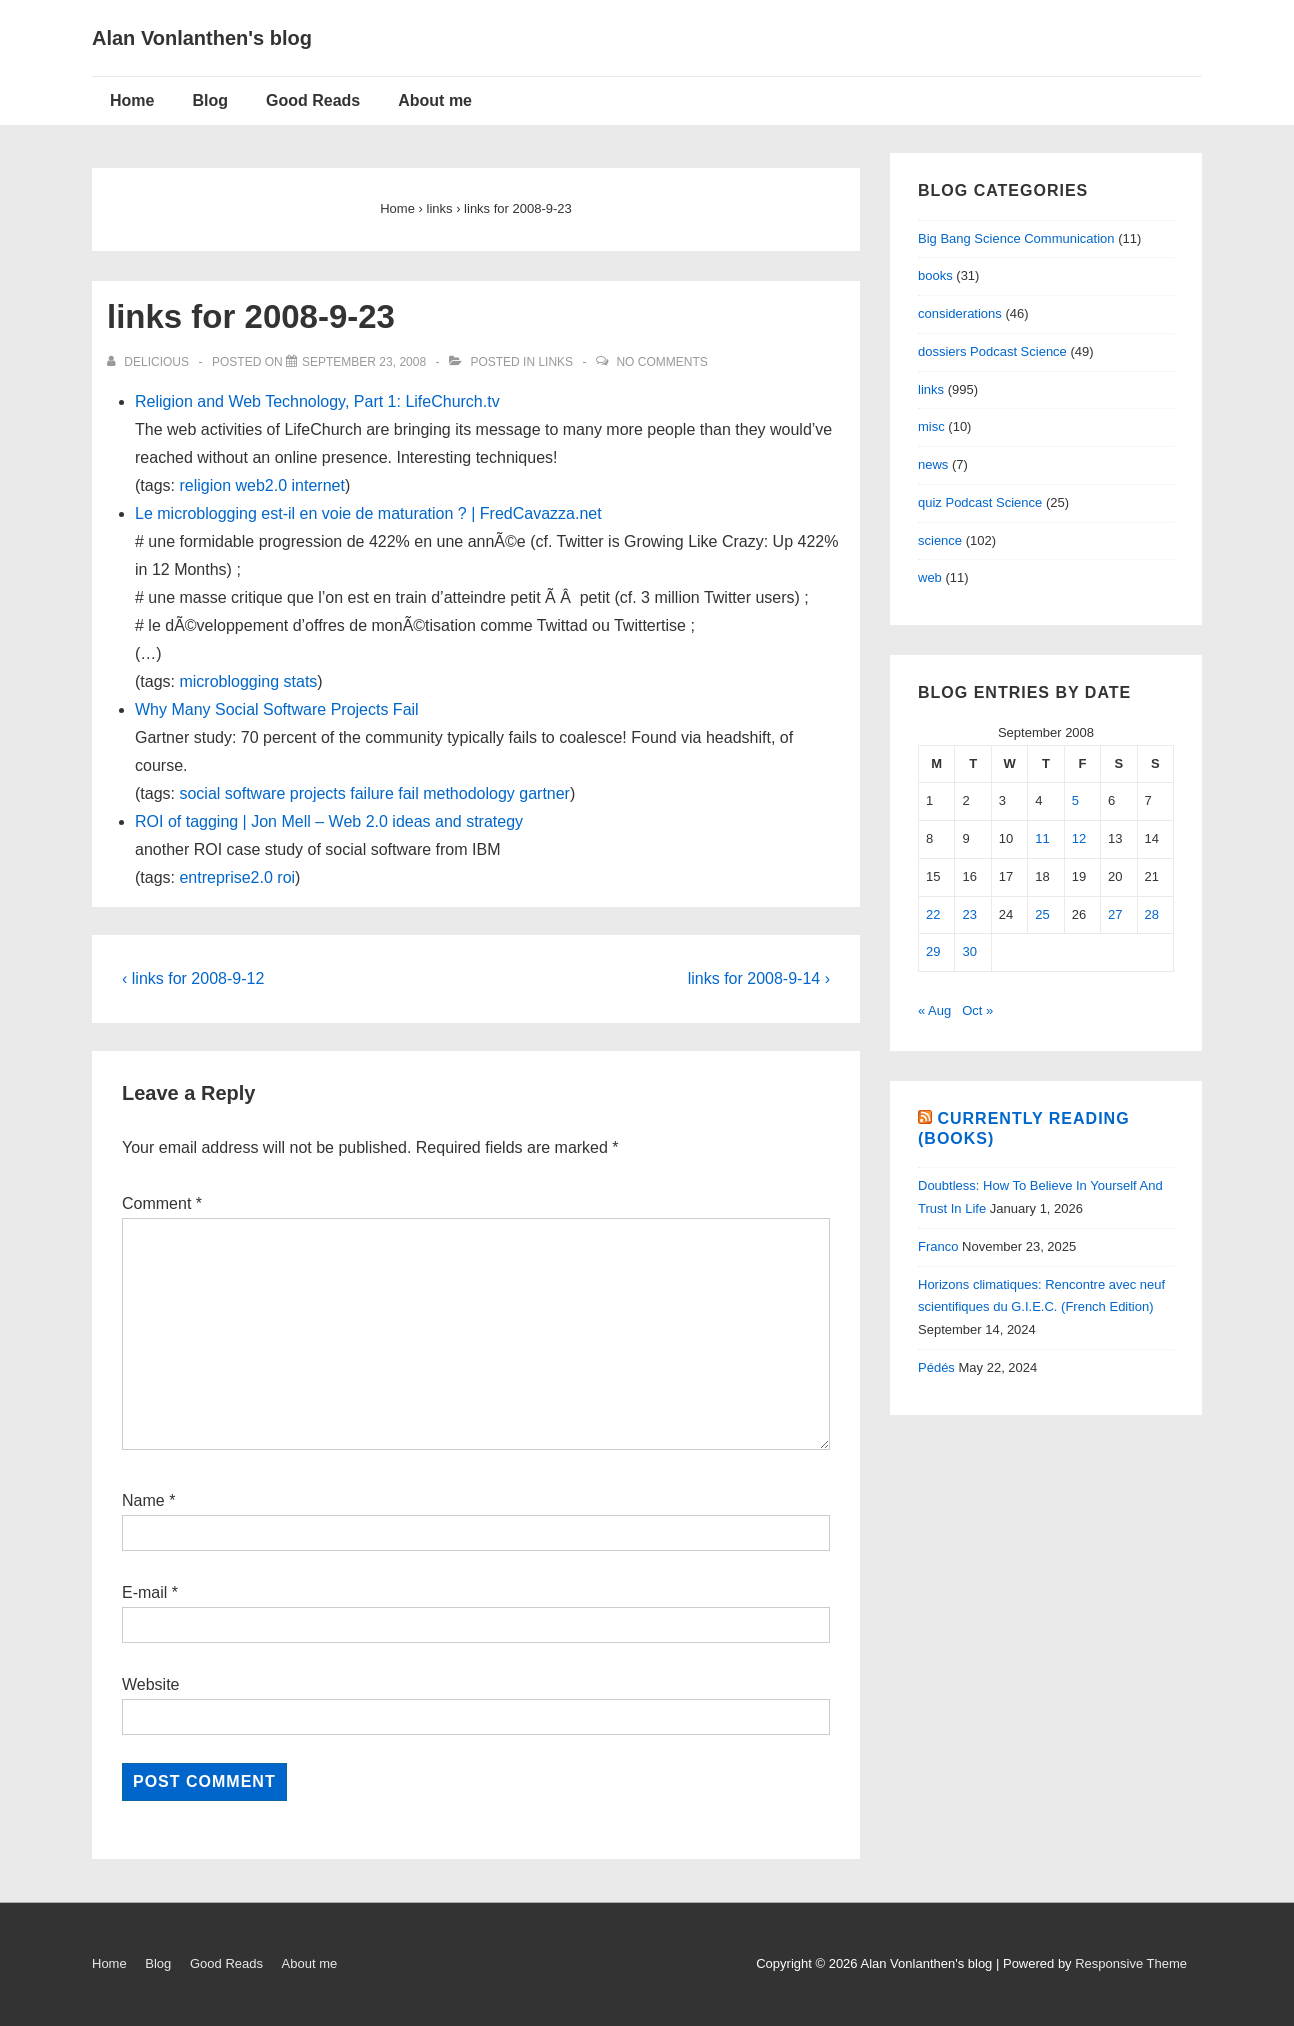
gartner (544, 793)
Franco (938, 1246)
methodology (469, 793)
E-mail (144, 1592)
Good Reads (313, 100)
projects (318, 793)
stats (301, 681)
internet (318, 485)
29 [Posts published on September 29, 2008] (933, 951)
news (933, 464)
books (935, 275)
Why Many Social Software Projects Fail (277, 709)
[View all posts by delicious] (149, 362)
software (255, 793)
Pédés (936, 1367)
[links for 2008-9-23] (364, 362)
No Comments (661, 362)
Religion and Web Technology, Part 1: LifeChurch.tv (317, 401)
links (555, 362)
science (940, 540)
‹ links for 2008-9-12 (193, 978)
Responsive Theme (1131, 1963)
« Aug (934, 1010)
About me (435, 100)
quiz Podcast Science (980, 502)
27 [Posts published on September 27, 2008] (1115, 914)
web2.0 (262, 485)
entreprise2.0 (225, 877)
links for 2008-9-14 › (759, 978)
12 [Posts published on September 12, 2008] (1079, 838)
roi (286, 877)
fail (408, 793)
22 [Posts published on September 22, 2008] (933, 914)
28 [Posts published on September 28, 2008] (1152, 914)
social (199, 793)
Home (132, 100)
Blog (210, 100)
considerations (960, 313)
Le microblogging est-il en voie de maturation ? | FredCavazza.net (368, 513)
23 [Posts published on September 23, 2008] (969, 914)
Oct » (977, 1010)
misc (931, 426)
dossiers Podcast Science (992, 351)
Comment (162, 1203)
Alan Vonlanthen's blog (202, 38)
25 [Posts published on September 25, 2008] (1042, 914)
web (930, 577)
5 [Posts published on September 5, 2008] (1075, 800)
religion (205, 485)
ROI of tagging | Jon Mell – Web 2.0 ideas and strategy (329, 821)
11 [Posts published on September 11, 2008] (1042, 838)
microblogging (229, 681)
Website (151, 1684)
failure (372, 793)
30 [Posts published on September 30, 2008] (969, 951)
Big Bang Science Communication (1016, 238)
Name (143, 1500)
